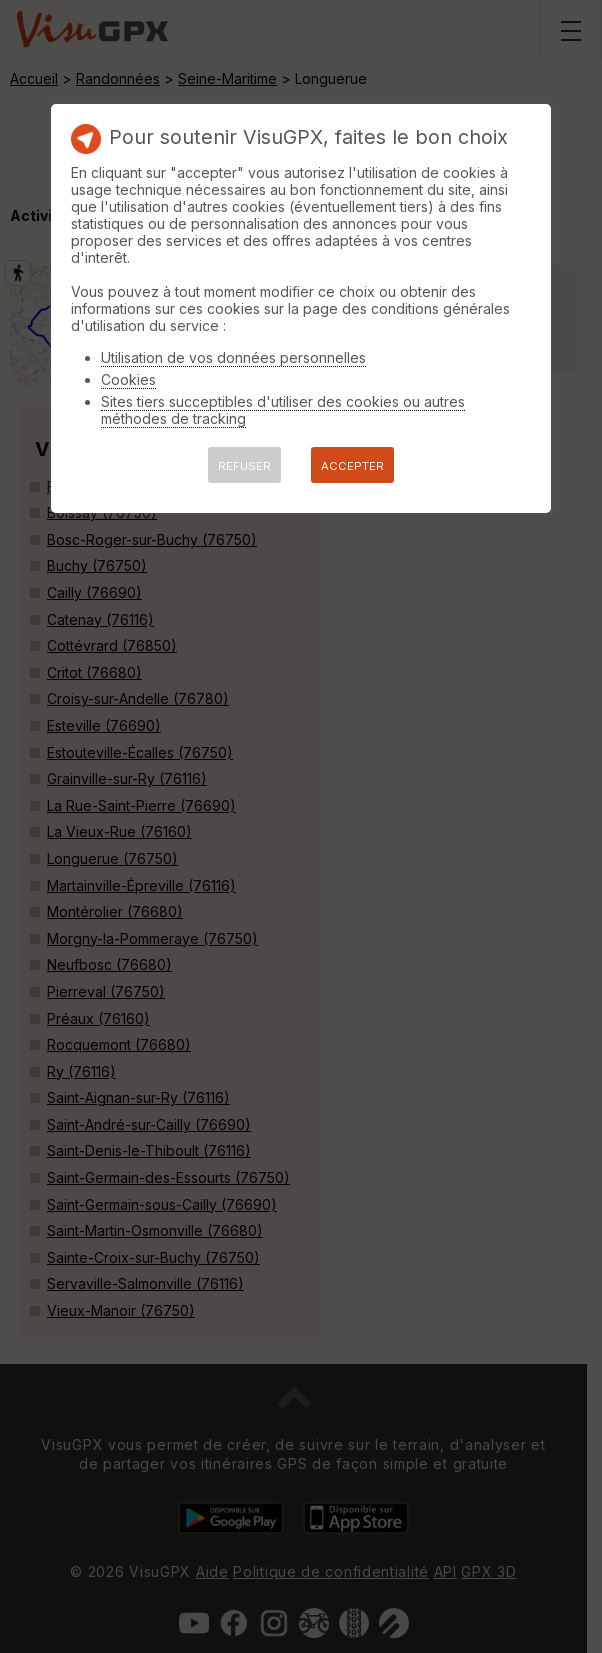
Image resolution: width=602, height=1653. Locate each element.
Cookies (128, 379)
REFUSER (244, 466)
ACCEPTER (352, 466)
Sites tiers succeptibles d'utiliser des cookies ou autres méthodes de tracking (283, 410)
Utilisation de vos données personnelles (233, 357)
